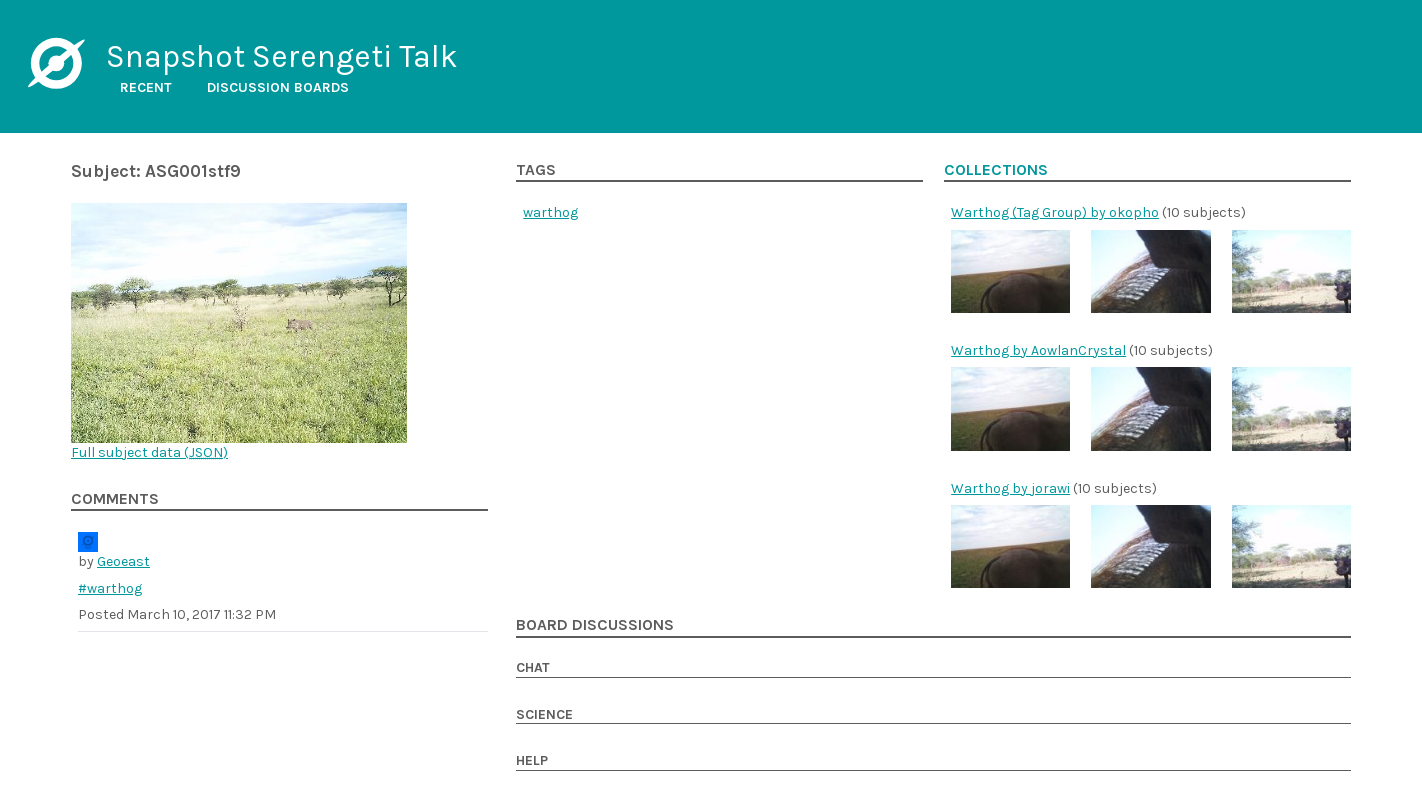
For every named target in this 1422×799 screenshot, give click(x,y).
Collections (996, 170)
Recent (146, 87)
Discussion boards (278, 87)
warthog (550, 212)
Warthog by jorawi (1010, 488)
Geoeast (123, 561)
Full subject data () (149, 452)
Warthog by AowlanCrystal (1038, 350)
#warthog (110, 588)
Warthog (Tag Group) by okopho (1055, 212)
